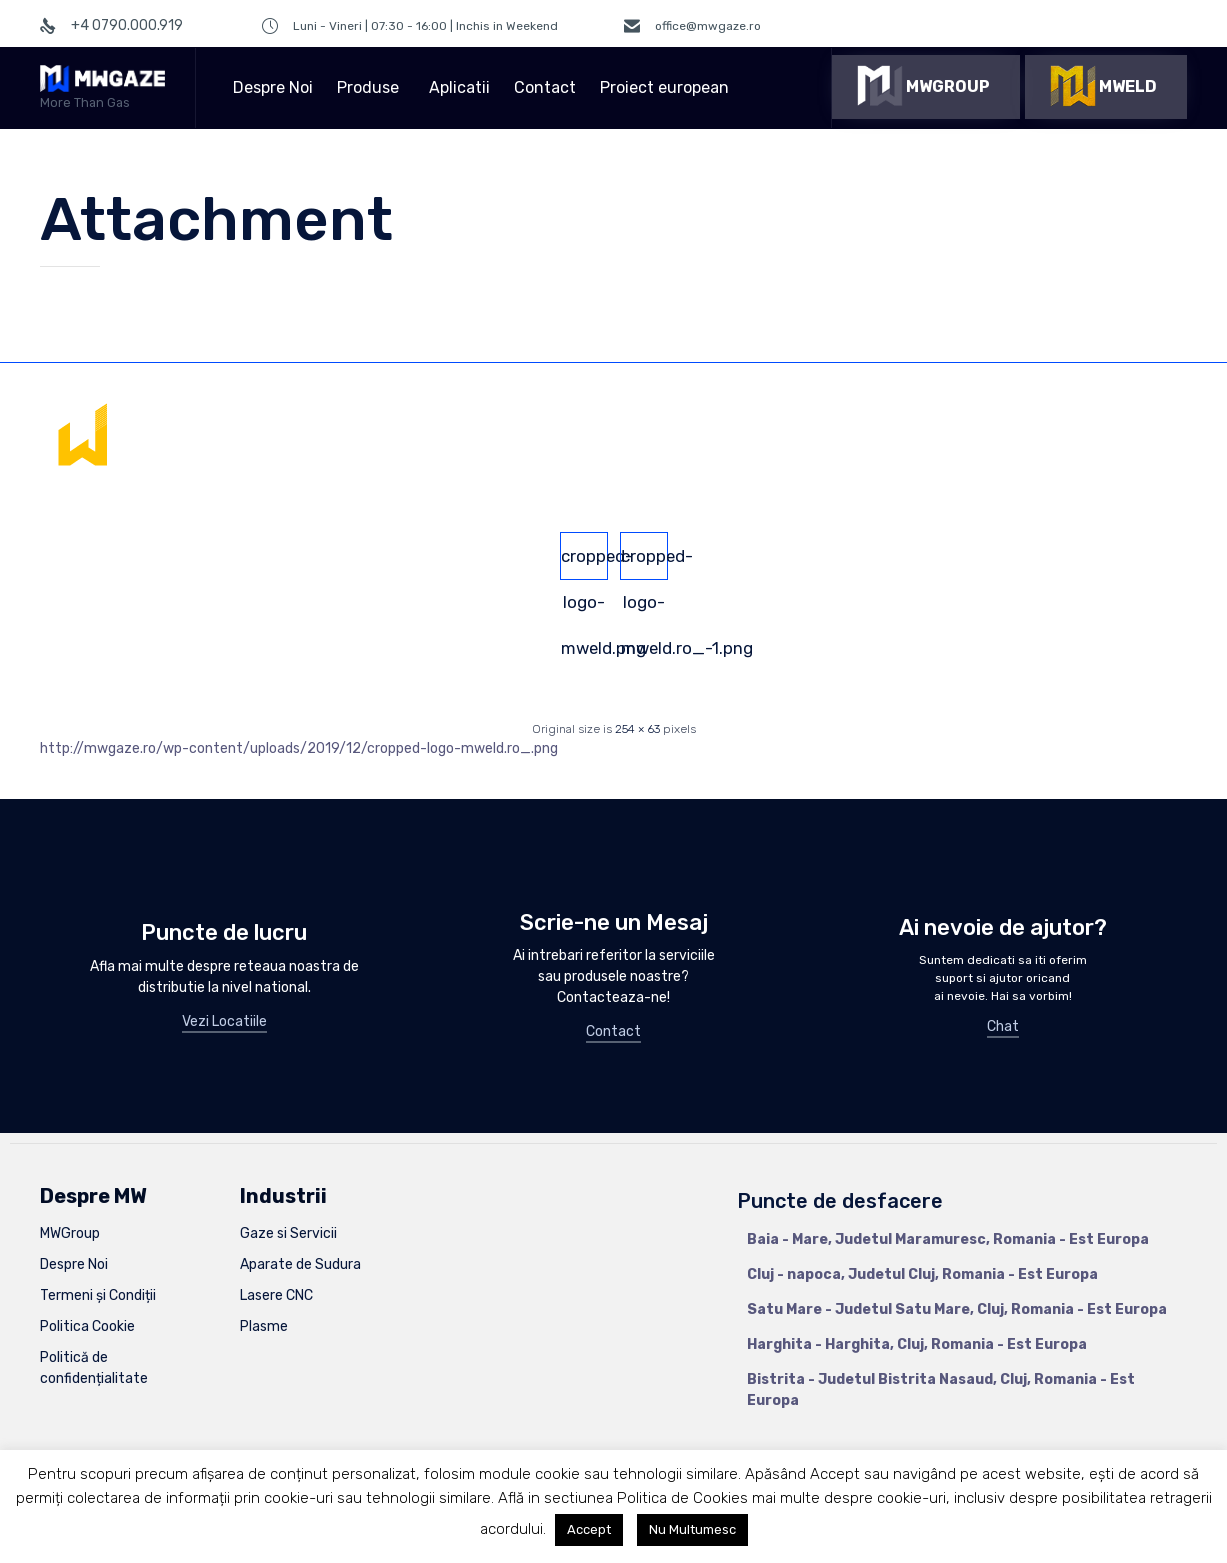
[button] (926, 87)
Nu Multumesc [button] (692, 1529)
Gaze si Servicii (288, 1233)
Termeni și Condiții (98, 1295)
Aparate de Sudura (300, 1264)
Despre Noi (273, 87)
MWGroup (70, 1233)
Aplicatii (459, 87)
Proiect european (667, 87)
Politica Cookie (87, 1326)
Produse (371, 87)
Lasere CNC (276, 1295)
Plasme (264, 1326)
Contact (545, 87)
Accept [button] (589, 1529)
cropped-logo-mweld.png (584, 563)
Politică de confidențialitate (94, 1368)
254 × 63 (637, 729)
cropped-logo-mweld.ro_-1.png (644, 563)
